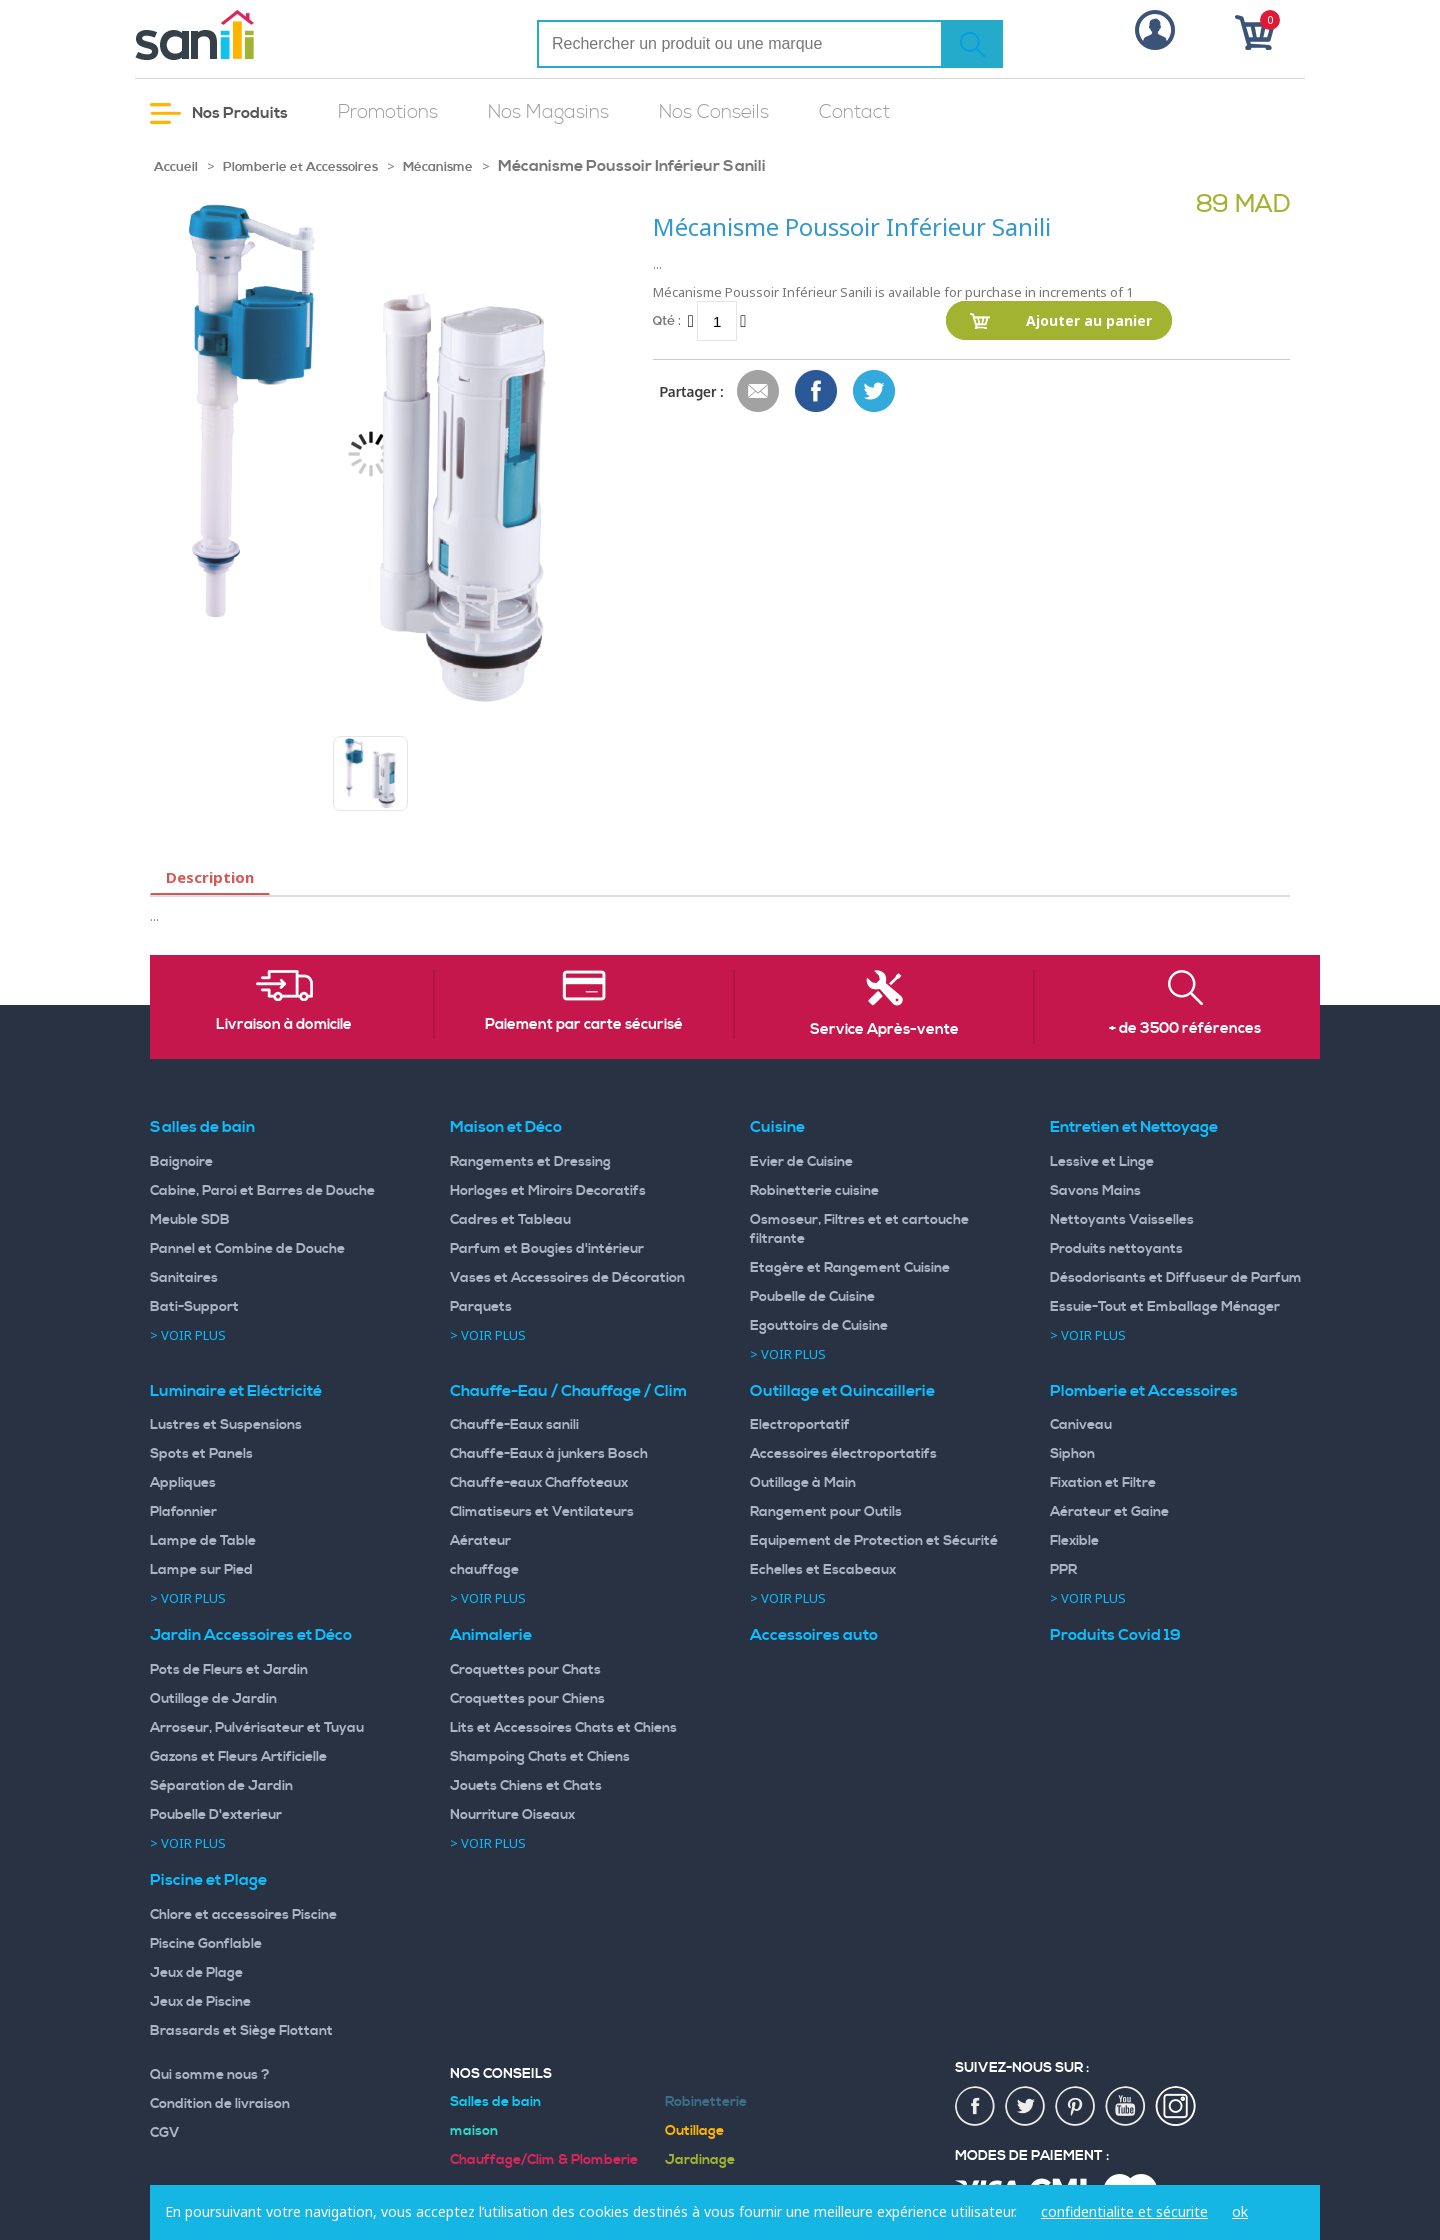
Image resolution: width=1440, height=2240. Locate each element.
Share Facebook (817, 392)
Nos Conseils (714, 112)
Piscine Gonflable (206, 1944)
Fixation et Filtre (1103, 1483)
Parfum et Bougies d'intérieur (547, 1249)
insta (1176, 2107)
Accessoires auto (814, 1635)
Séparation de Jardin (221, 1786)
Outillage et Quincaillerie (842, 1391)
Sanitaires (184, 1278)
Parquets (481, 1307)
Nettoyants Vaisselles (1122, 1220)
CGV (165, 2133)
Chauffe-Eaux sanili (514, 1425)
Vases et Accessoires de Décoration (567, 1278)
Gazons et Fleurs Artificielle (238, 1757)
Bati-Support (194, 1307)
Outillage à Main (803, 1483)
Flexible (1074, 1541)
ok (1240, 2211)
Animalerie (491, 1635)
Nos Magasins (548, 112)
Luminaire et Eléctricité (236, 1391)
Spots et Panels (201, 1454)
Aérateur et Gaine (1109, 1512)
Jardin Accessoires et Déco (251, 1635)
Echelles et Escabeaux (823, 1570)
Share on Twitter (875, 392)
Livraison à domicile (284, 1025)
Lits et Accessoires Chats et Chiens (563, 1728)
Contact (854, 112)
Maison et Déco (506, 1127)
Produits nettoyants (1116, 1249)
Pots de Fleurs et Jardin (229, 1670)
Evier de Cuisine (801, 1162)
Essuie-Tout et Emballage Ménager (1165, 1307)
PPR (1063, 1570)
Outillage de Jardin (213, 1699)
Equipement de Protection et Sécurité (874, 1541)
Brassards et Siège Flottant (241, 2031)
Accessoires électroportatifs (843, 1454)
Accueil (176, 167)
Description (210, 877)
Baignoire (181, 1162)
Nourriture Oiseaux (512, 1815)
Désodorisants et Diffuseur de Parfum (1176, 1278)
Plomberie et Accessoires (300, 167)
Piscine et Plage (208, 1880)
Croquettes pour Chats (525, 1670)
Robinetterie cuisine (814, 1191)
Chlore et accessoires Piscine (243, 1915)
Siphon (1072, 1454)
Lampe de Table (203, 1541)
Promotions (388, 112)
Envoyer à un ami (759, 392)
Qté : (667, 320)
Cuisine (777, 1127)
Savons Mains (1095, 1191)
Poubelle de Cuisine (812, 1297)
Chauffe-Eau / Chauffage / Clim (568, 1391)
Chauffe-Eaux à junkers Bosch (549, 1454)
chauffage (484, 1570)
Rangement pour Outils (826, 1512)
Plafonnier (183, 1512)
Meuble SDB (190, 1220)
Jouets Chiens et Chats (526, 1786)
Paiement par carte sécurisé (584, 1025)
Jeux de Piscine (200, 2002)
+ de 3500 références (1185, 1029)
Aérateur (480, 1541)
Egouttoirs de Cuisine (819, 1326)
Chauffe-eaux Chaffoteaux (539, 1483)
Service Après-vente (884, 1030)
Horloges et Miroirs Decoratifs (548, 1191)
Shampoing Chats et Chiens (540, 1757)
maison (474, 2131)
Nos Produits (219, 113)
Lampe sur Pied (201, 1570)
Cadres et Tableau (510, 1220)
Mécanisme (438, 167)
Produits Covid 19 (1115, 1635)
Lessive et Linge (1102, 1162)
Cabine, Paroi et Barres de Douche (262, 1191)
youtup (1126, 2107)
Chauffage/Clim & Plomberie (544, 2160)
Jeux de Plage (196, 1973)
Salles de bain (202, 1127)
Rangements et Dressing (530, 1162)
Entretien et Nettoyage (1134, 1127)
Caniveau (1081, 1425)
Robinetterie (706, 2102)
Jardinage (700, 2160)
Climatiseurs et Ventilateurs (542, 1512)
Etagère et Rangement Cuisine (850, 1268)
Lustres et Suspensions (226, 1425)
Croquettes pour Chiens (527, 1699)
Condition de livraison (220, 2104)
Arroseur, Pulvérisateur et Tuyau (257, 1728)
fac (976, 2107)
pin (1076, 2107)
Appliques (183, 1483)
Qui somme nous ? (210, 2075)
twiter (1026, 2107)
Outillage (694, 2131)
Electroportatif (800, 1425)
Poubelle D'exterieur (216, 1815)
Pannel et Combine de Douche (247, 1249)
